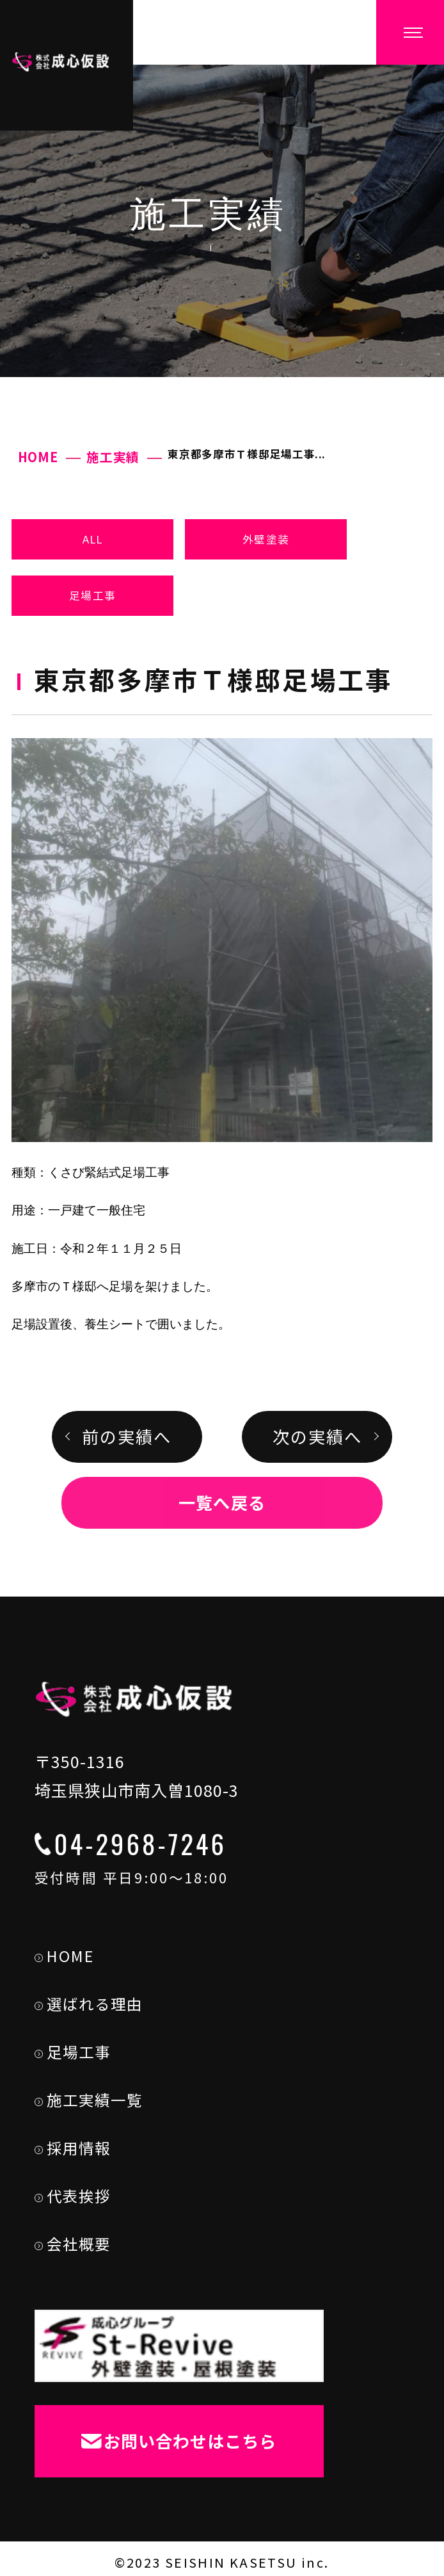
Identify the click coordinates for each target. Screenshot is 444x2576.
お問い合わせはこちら (176, 2436)
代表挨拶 (71, 2192)
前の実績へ (126, 1436)
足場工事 (92, 595)
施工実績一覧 (87, 2096)
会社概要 (71, 2240)
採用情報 (71, 2144)
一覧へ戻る (221, 1502)
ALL (93, 539)
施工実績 (112, 456)
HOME (38, 456)
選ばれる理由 (87, 2000)
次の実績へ (317, 1436)
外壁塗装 (265, 539)
